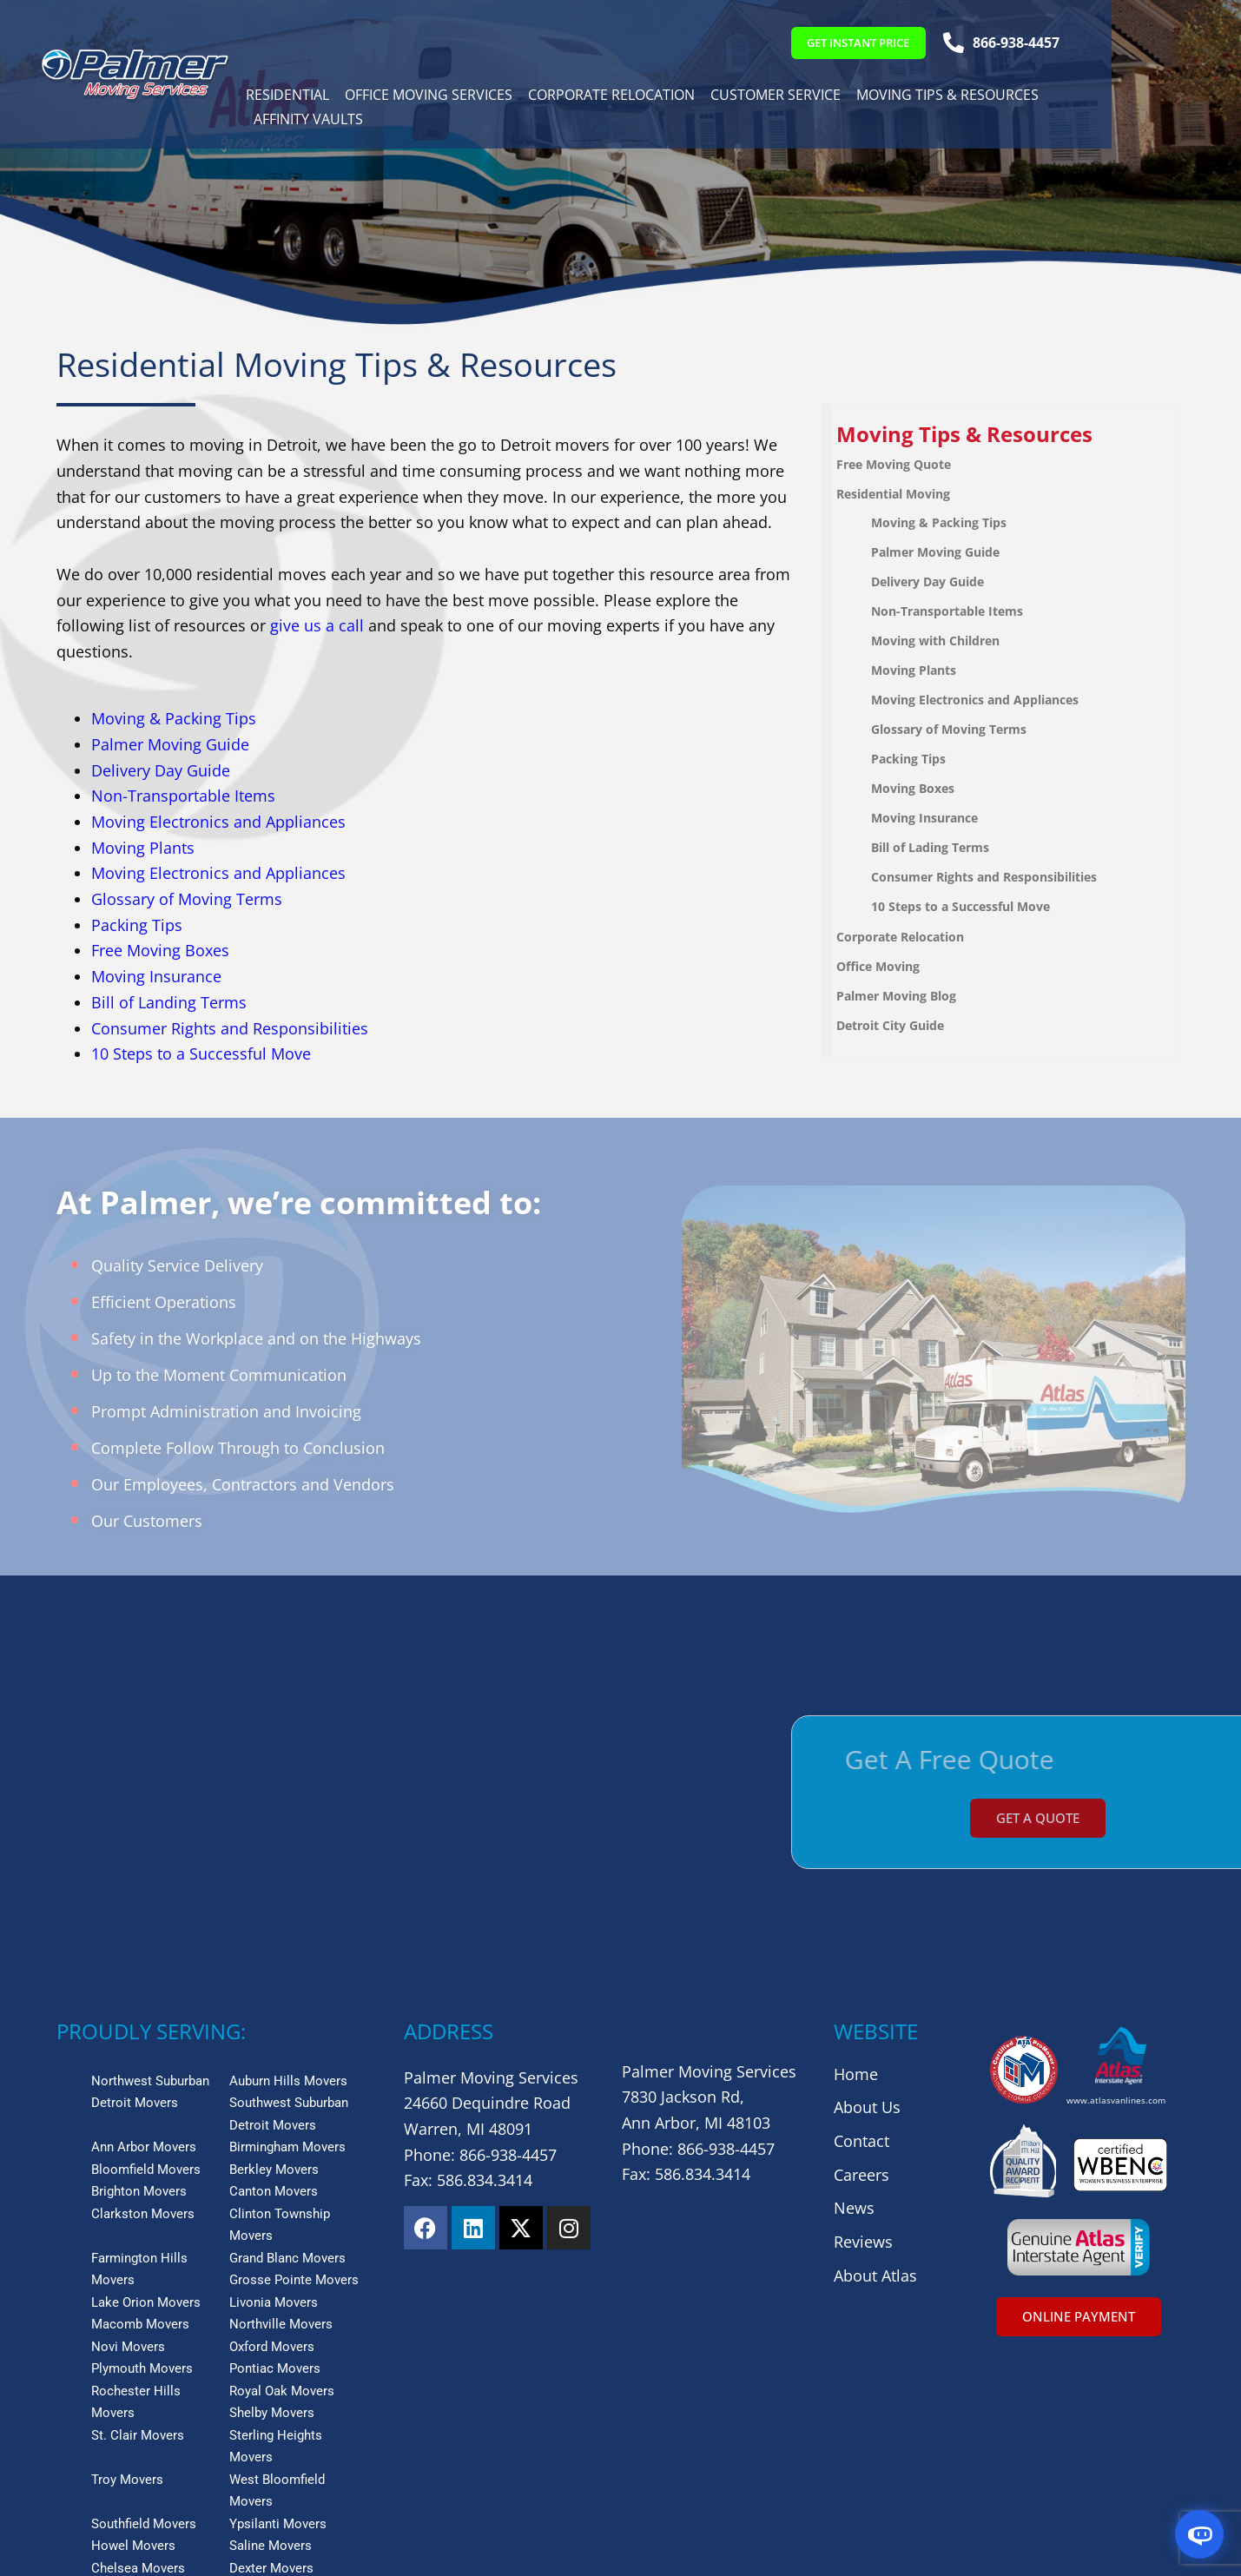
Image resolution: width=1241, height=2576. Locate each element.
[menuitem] (1022, 434)
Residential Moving (911, 493)
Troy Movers (127, 2286)
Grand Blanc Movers (287, 2064)
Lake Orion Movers (146, 2109)
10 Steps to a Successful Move (201, 1053)
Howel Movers (133, 2352)
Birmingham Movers (287, 1953)
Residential (307, 97)
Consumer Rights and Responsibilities (229, 1028)
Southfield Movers (143, 2330)
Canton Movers (273, 1997)
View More (91, 2395)
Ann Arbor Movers (143, 1953)
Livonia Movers (273, 2109)
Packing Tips (136, 925)
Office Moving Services (448, 97)
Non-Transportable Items (183, 795)
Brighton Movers (139, 1997)
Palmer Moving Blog (914, 995)
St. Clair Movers (137, 2241)
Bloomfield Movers (146, 1976)
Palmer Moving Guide (170, 744)
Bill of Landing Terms (169, 1002)
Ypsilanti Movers (278, 2330)
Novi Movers (128, 2153)
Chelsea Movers (138, 2374)
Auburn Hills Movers (288, 1887)
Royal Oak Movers (281, 2197)
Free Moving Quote (912, 464)
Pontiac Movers (274, 2175)
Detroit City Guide (908, 1025)
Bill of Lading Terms (948, 847)
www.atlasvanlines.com (1115, 1906)
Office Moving (896, 966)
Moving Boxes (931, 788)
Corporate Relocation (631, 97)
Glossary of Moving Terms (186, 898)
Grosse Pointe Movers (294, 2086)
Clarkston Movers (143, 2020)
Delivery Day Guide (160, 770)
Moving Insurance (156, 976)
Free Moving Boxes (160, 950)
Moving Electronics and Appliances (218, 821)
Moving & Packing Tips (173, 718)
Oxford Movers (271, 2153)
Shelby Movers (271, 2219)
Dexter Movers (271, 2374)
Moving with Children (953, 640)
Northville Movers (281, 2130)
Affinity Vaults (328, 121)
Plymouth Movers (142, 2175)
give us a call (317, 625)
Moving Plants (143, 847)
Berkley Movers (274, 1976)
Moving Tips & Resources (967, 97)
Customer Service (795, 97)
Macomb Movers (140, 2130)
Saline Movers (270, 2352)
